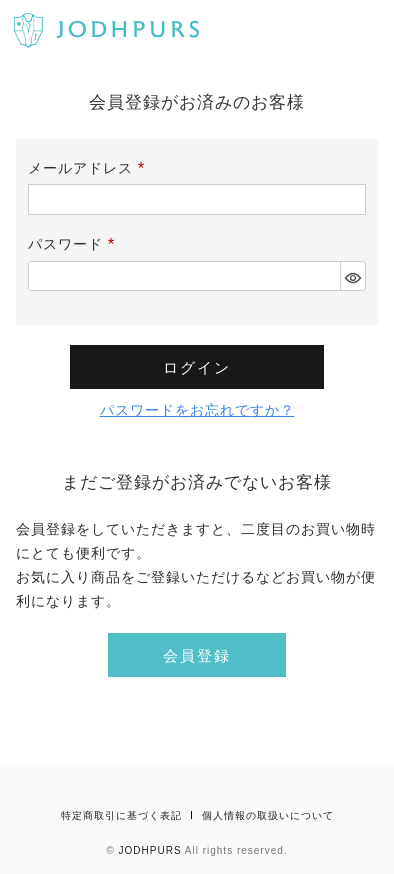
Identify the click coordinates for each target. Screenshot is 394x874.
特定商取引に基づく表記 (121, 815)
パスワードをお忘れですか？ (197, 410)
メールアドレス (90, 168)
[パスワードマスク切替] (352, 276)
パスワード (75, 244)
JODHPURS (150, 850)
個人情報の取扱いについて (268, 815)
